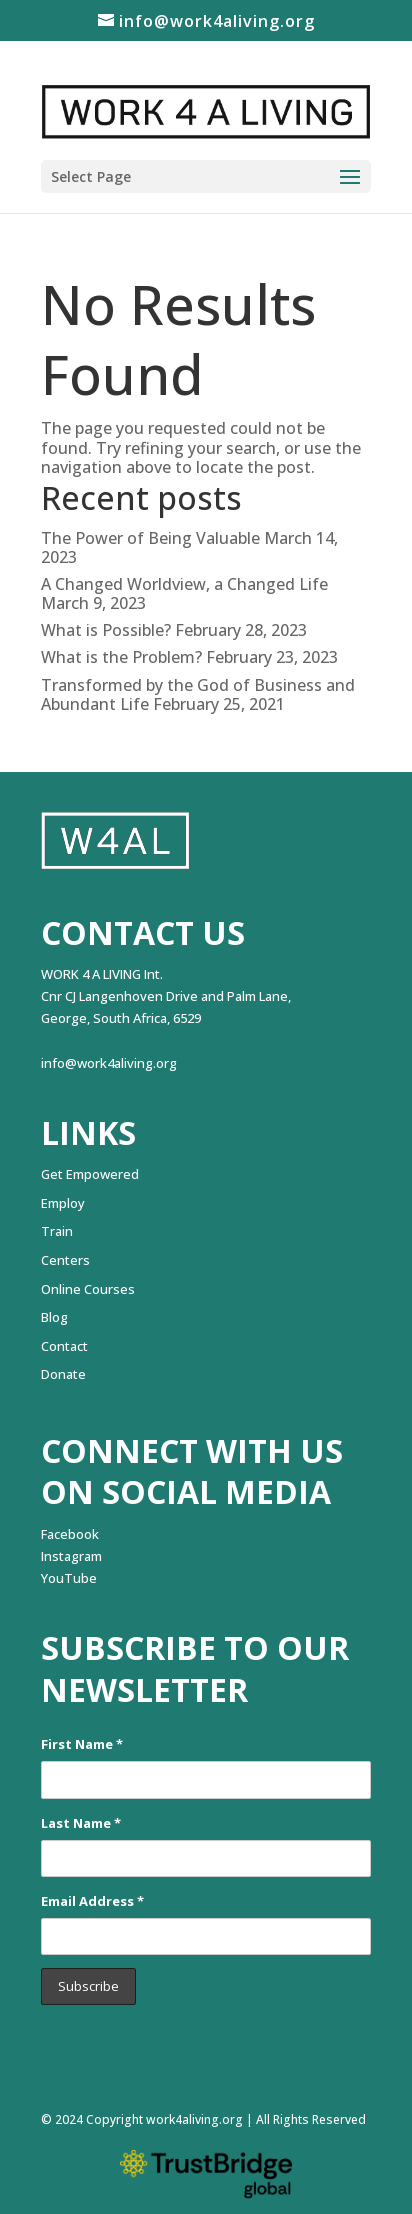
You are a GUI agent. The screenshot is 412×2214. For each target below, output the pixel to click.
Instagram (71, 1556)
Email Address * (92, 1901)
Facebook (70, 1534)
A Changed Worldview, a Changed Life (184, 584)
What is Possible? (106, 630)
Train (57, 1231)
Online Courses (88, 1289)
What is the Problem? (121, 657)
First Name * (82, 1744)
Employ (63, 1203)
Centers (65, 1260)
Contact (64, 1346)
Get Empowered (90, 1174)
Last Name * (81, 1823)
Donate (63, 1374)
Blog (54, 1317)
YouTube (69, 1578)
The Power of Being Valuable (150, 538)
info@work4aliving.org (109, 1063)
